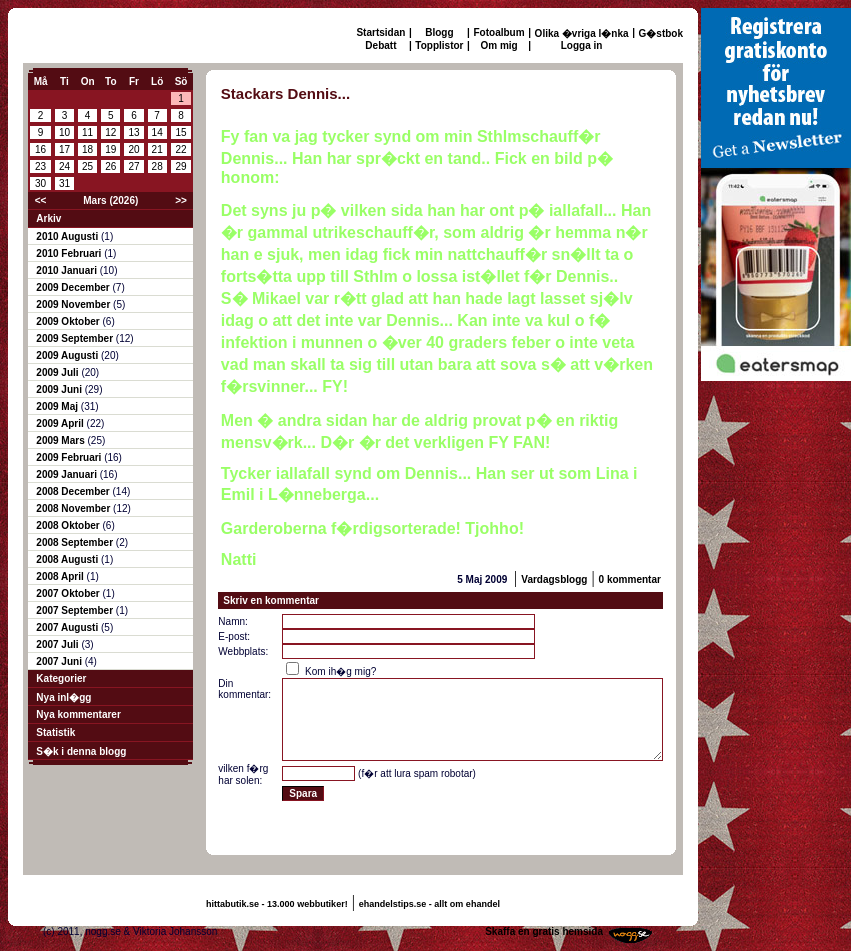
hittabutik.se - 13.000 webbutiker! (277, 904)
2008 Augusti (68, 559)
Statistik (55, 732)
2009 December (74, 287)
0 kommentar (630, 579)
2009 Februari (70, 457)
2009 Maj (58, 406)
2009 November (74, 304)
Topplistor (439, 45)
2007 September (76, 610)
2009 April (61, 423)
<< (41, 200)
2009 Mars (61, 440)
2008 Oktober (69, 525)
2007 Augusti (68, 627)
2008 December (74, 491)
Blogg (439, 32)
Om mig (498, 45)
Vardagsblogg (554, 579)
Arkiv (48, 218)
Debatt (380, 45)
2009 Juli (58, 372)
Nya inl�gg (63, 697)
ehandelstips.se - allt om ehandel (429, 904)
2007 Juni (60, 661)
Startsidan (380, 32)
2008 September (76, 542)
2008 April (61, 576)
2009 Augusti (68, 355)
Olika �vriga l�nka (582, 33)
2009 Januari (67, 474)
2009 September (76, 338)
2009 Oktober (69, 321)
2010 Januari (67, 270)
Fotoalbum (499, 32)
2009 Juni (60, 389)
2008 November (74, 508)
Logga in (582, 45)
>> (181, 200)
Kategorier (61, 678)
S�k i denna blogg (81, 751)
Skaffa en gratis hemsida (544, 931)
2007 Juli (58, 644)
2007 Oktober (69, 593)
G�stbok (661, 33)
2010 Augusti (68, 236)
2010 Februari (70, 253)
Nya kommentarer (78, 714)
